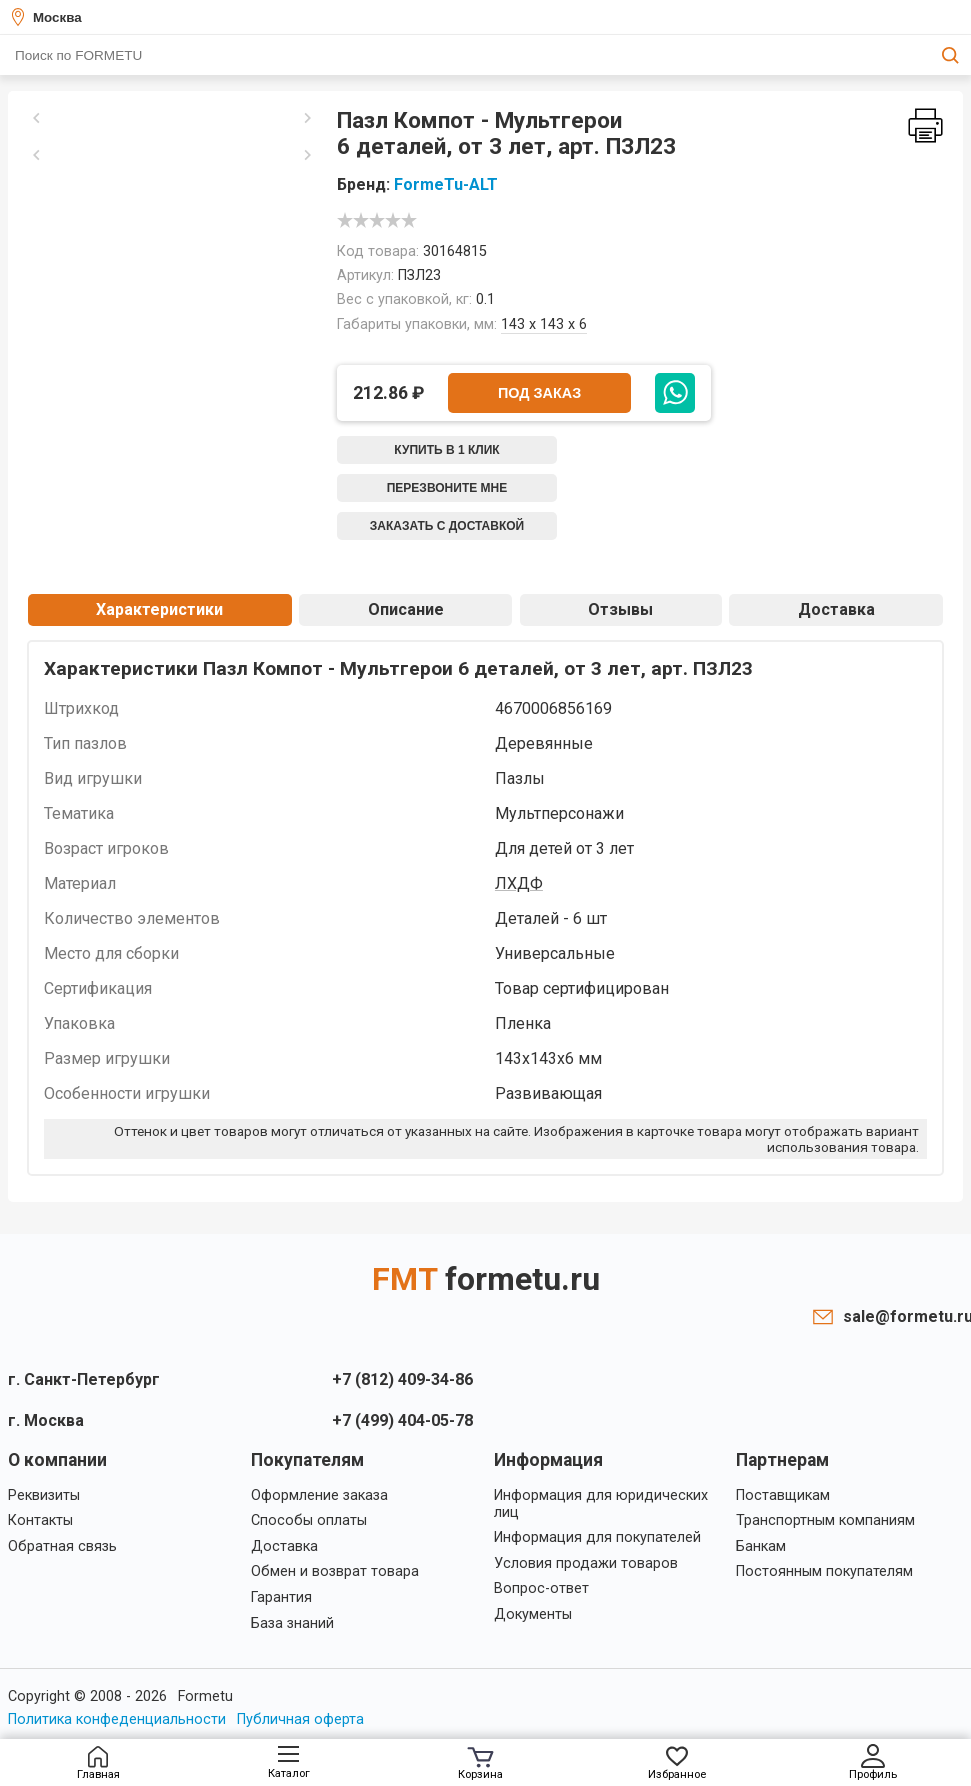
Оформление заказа (319, 1495)
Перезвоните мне (447, 488)
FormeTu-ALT (446, 184)
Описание (406, 609)
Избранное (677, 1763)
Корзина (480, 1764)
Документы (533, 1614)
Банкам (761, 1546)
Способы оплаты (309, 1520)
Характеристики (159, 609)
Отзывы (620, 609)
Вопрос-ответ (541, 1588)
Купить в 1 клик (446, 450)
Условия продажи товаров (586, 1563)
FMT (486, 1279)
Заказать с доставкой (447, 526)
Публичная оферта (300, 1719)
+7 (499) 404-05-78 (402, 1420)
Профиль (873, 1762)
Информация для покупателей (597, 1537)
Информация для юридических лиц (601, 1504)
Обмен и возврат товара (335, 1571)
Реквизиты (44, 1495)
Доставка (836, 609)
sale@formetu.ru (903, 1316)
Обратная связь (62, 1546)
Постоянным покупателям (824, 1571)
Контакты (40, 1520)
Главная (98, 1763)
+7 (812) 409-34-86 (402, 1379)
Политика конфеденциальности (117, 1719)
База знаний (292, 1623)
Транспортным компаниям (825, 1520)
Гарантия (281, 1597)
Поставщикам (783, 1495)
